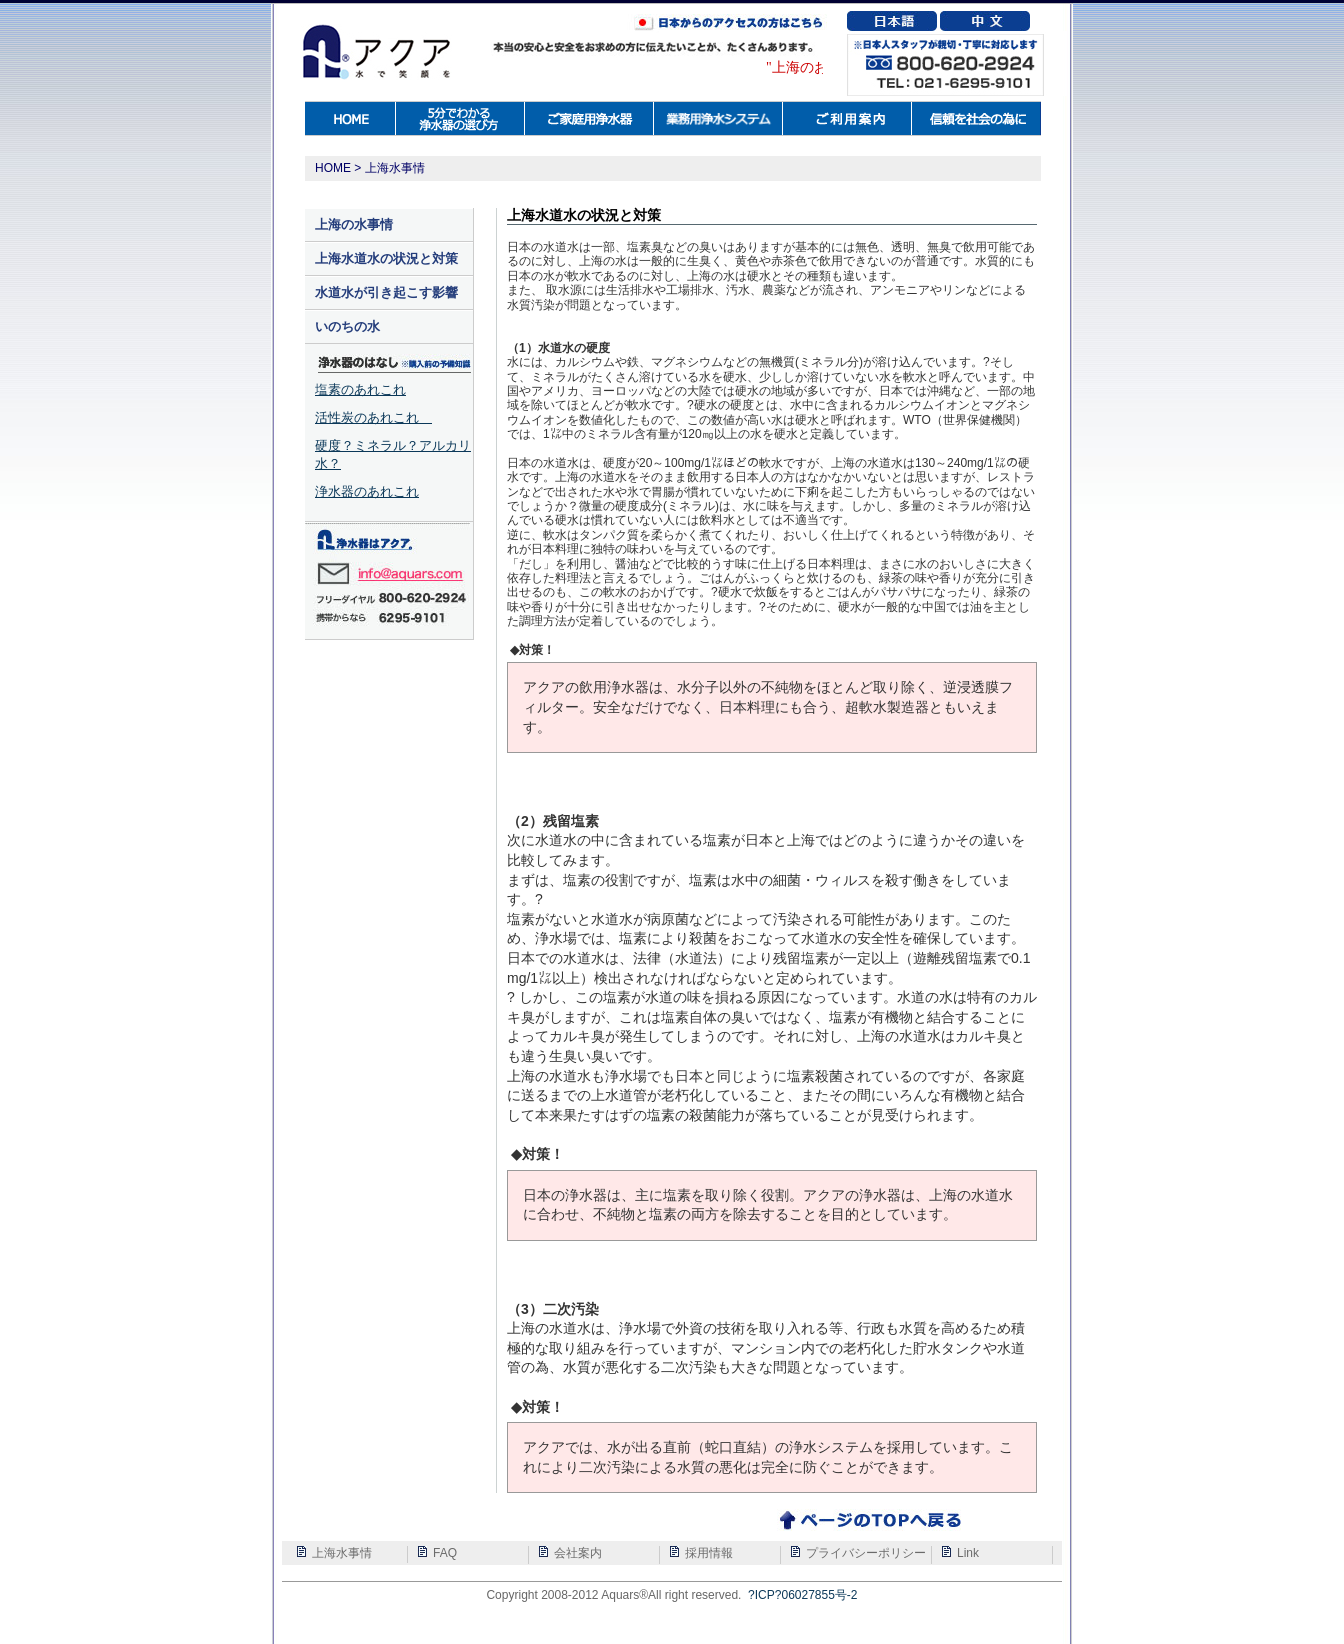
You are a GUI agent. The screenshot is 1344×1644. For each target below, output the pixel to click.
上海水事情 (395, 168)
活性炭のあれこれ (373, 417)
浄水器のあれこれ (367, 491)
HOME (333, 168)
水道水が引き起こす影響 (386, 292)
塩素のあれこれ (360, 389)
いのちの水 (347, 326)
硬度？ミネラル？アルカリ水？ (393, 454)
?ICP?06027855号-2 (802, 1595)
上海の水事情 (354, 224)
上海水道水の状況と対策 (386, 258)
